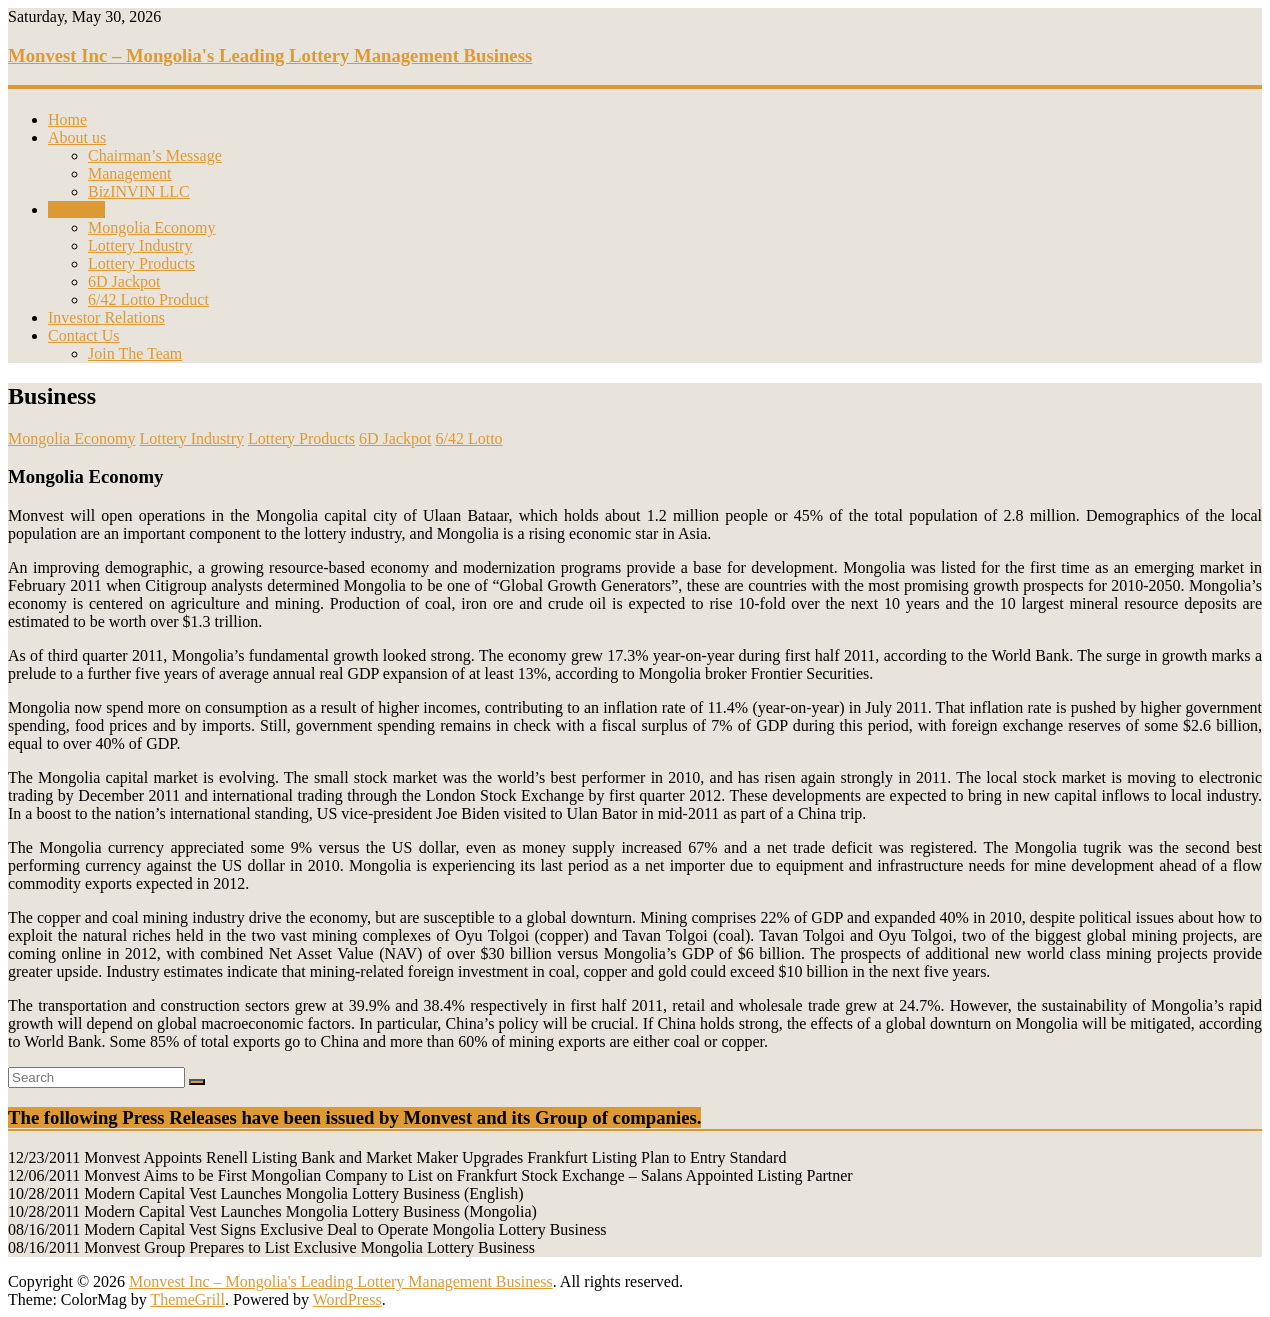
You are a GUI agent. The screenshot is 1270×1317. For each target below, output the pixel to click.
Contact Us (84, 335)
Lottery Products (141, 263)
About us (77, 137)
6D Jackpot (124, 281)
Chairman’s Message (155, 155)
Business (76, 209)
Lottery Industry (140, 245)
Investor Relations (106, 317)
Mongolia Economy (152, 227)
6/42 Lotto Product (148, 299)
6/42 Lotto (469, 438)
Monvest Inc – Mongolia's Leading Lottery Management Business (270, 55)
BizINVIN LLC (139, 191)
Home (67, 119)
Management (130, 173)
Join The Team (135, 353)
